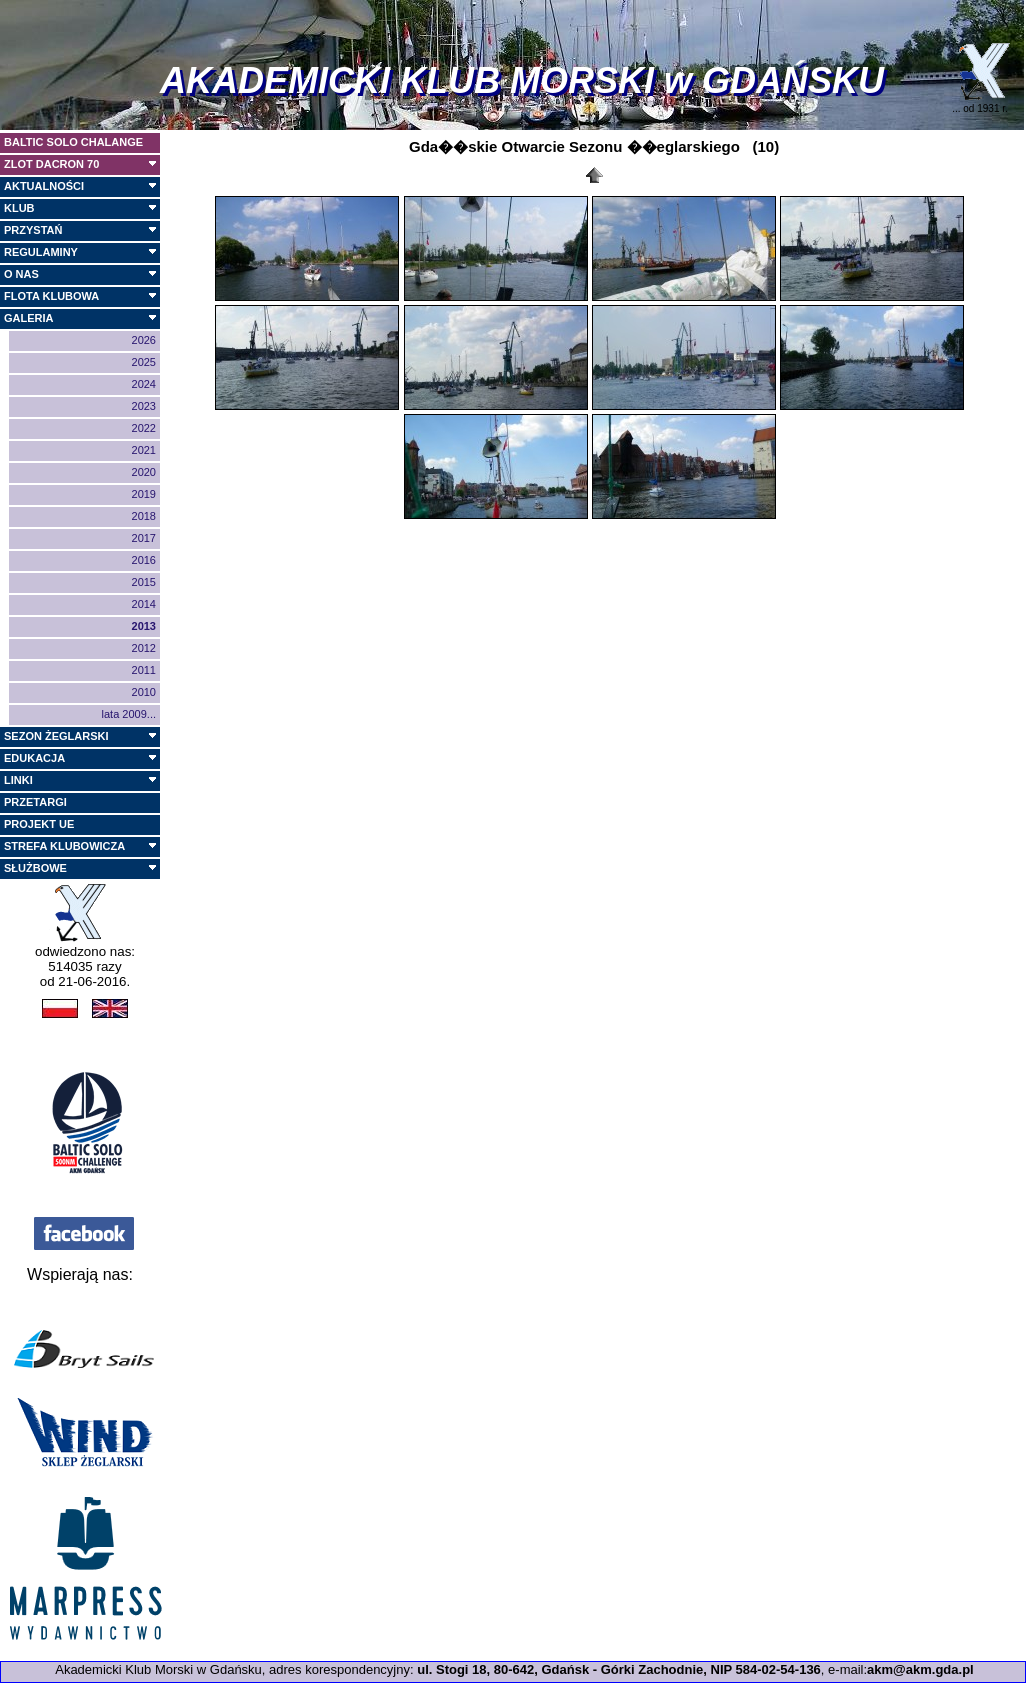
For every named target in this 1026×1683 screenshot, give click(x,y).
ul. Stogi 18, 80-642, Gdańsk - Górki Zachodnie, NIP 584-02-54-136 (619, 1669)
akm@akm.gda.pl (920, 1669)
